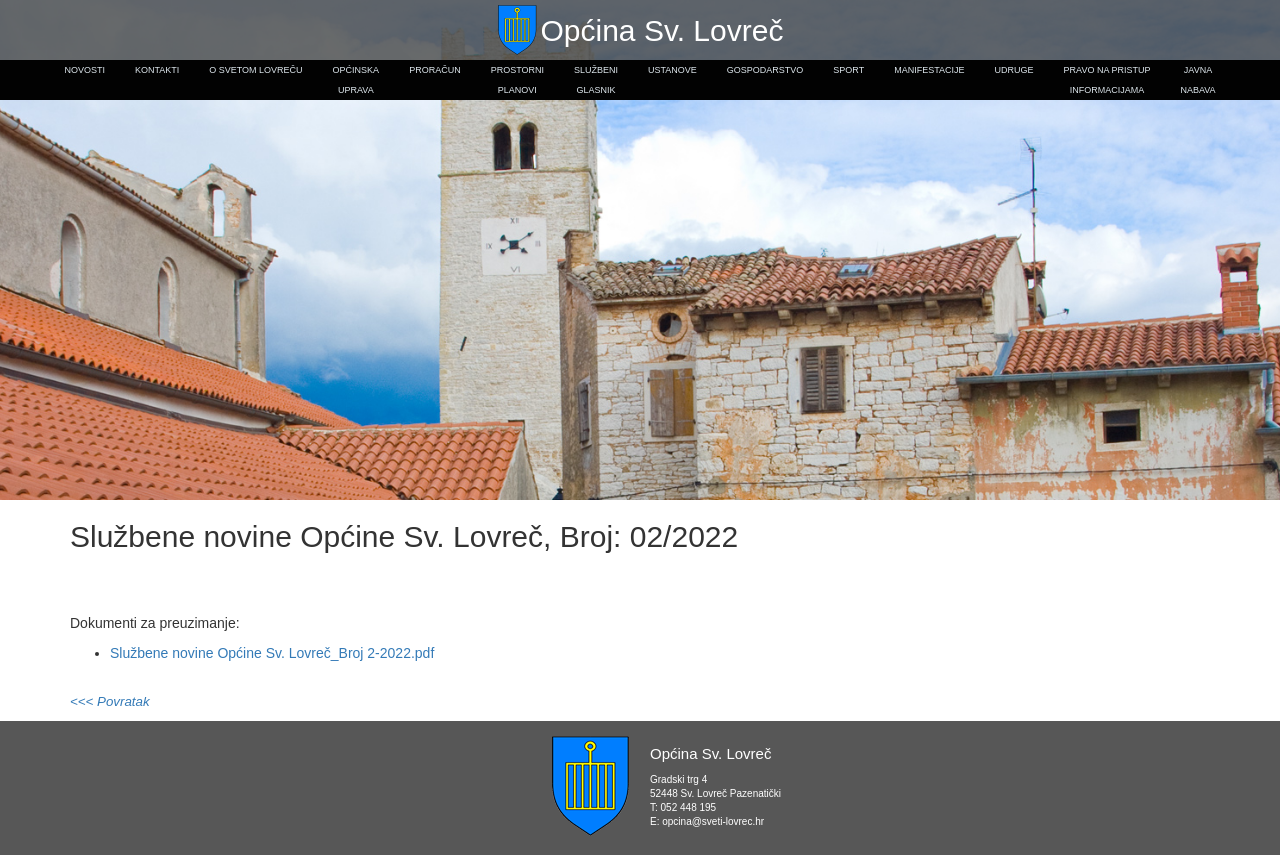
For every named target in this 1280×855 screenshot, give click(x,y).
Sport (848, 70)
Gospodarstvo (765, 70)
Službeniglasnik (596, 80)
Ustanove (672, 70)
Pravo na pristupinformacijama (1107, 80)
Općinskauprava (356, 80)
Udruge (1014, 70)
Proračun (435, 70)
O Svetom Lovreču (255, 70)
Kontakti (157, 70)
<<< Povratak (110, 701)
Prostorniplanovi (517, 80)
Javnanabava (1197, 80)
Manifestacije (929, 70)
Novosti (84, 70)
